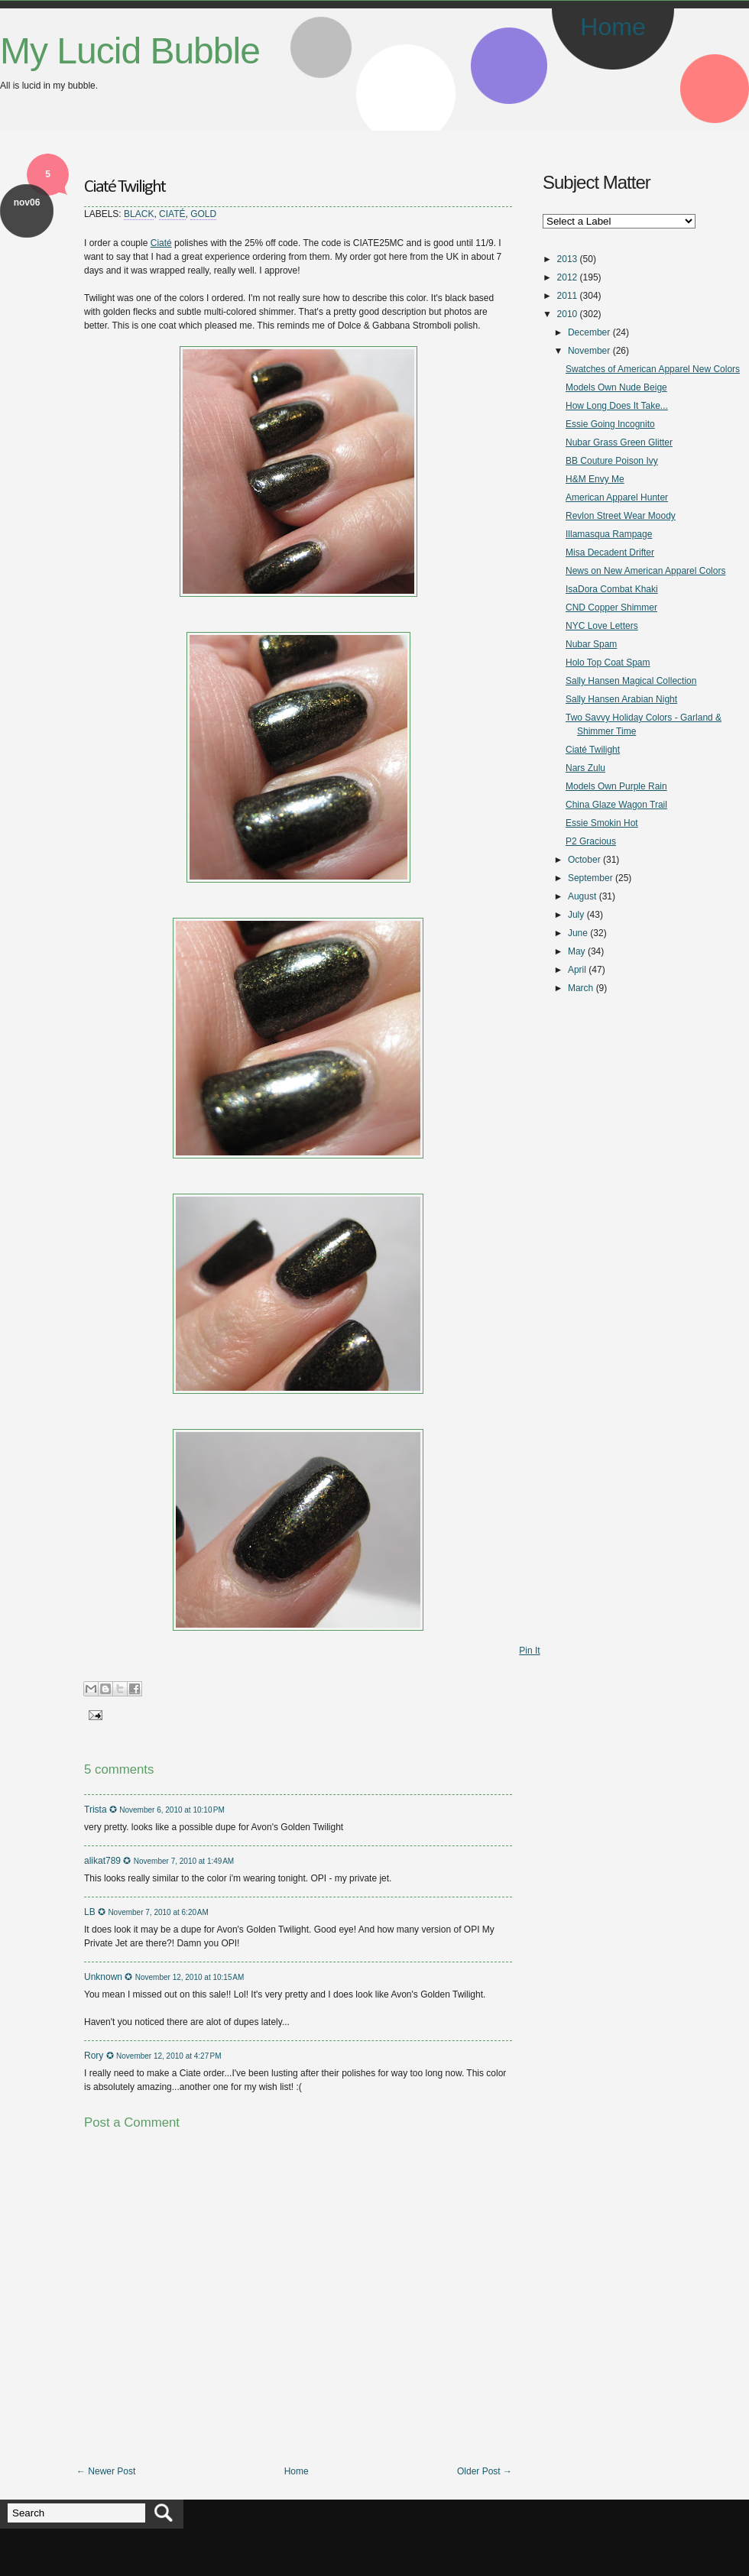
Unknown (103, 1977)
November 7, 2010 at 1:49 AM (184, 1861)
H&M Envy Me (595, 479)
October (584, 859)
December (589, 332)
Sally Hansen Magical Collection (631, 681)
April (577, 969)
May (576, 951)
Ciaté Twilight (124, 187)
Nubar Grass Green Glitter (619, 442)
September (590, 878)
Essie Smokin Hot (602, 823)
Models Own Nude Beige (616, 387)
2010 (567, 314)
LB (90, 1912)
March (580, 988)
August (582, 896)
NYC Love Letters (602, 626)
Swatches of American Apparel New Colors (653, 369)
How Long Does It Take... (617, 405)
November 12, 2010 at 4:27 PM (169, 2056)
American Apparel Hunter (617, 497)
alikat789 (102, 1860)
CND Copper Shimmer (611, 607)
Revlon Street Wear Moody (621, 515)
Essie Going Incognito (610, 424)
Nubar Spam (591, 644)
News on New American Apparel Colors (645, 570)
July (576, 914)
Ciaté (172, 214)
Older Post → (484, 2471)
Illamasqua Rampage (609, 534)
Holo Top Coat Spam (608, 662)
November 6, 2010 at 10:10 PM (172, 1810)
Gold (203, 214)
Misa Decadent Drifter (610, 552)
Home (612, 27)
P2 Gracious (591, 841)
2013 (567, 259)
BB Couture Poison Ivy (612, 460)
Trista (95, 1809)
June (578, 933)
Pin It (529, 1650)
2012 (567, 277)
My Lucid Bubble (130, 51)
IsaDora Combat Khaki (612, 589)
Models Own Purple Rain (616, 786)
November (589, 350)
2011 (567, 295)
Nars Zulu (585, 768)
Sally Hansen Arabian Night (621, 699)
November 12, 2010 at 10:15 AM (190, 1977)
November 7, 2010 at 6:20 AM (158, 1912)
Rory (93, 2055)
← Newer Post (105, 2471)
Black (139, 214)
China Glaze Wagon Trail (616, 804)
